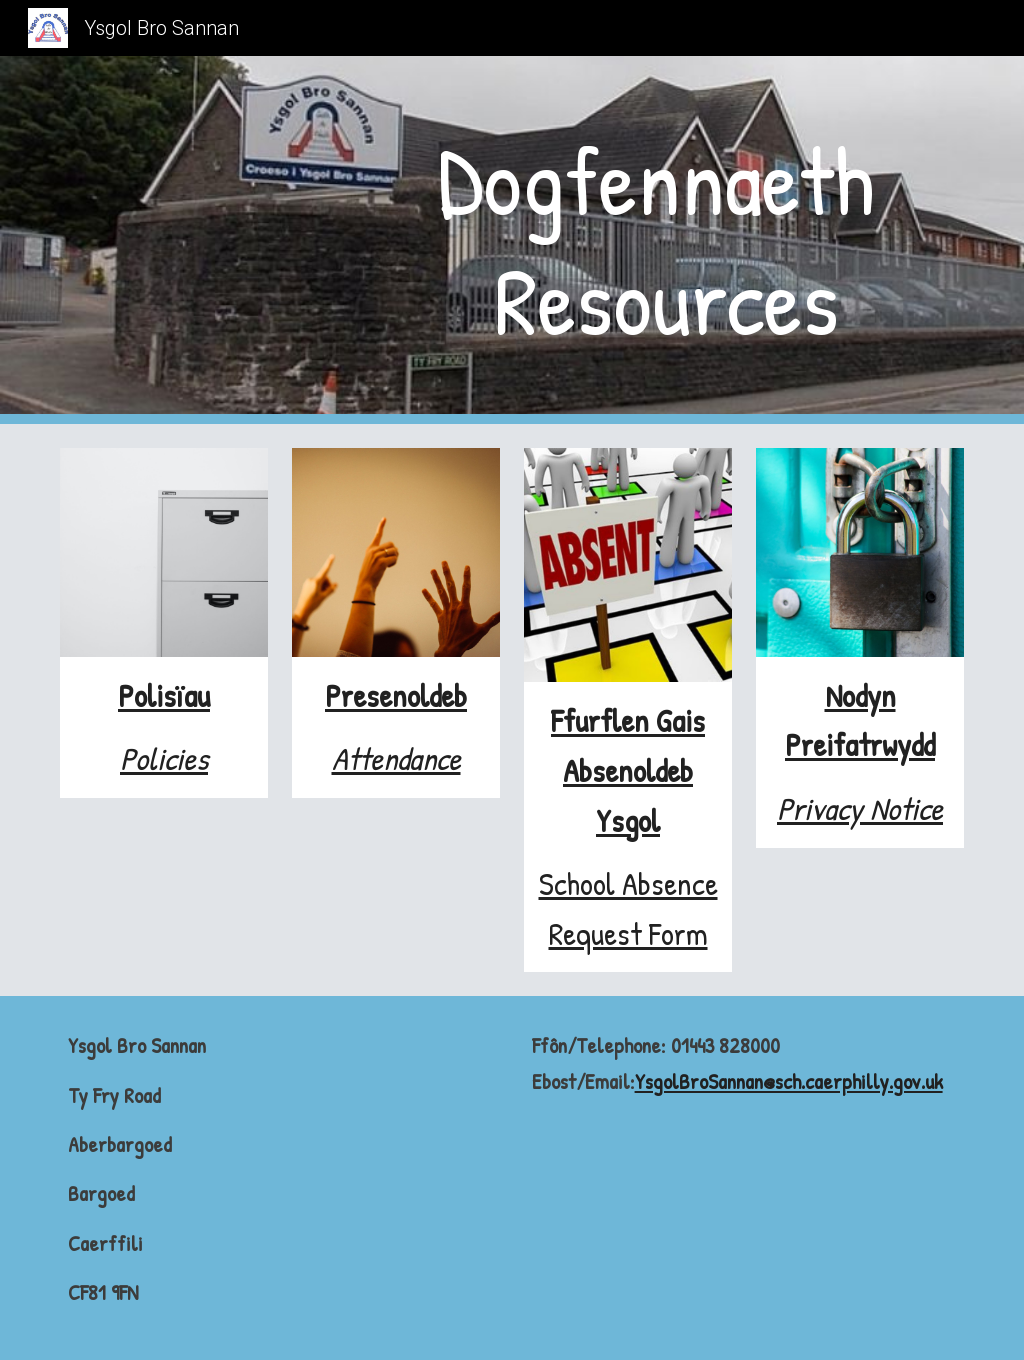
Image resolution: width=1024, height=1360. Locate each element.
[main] (666, 240)
